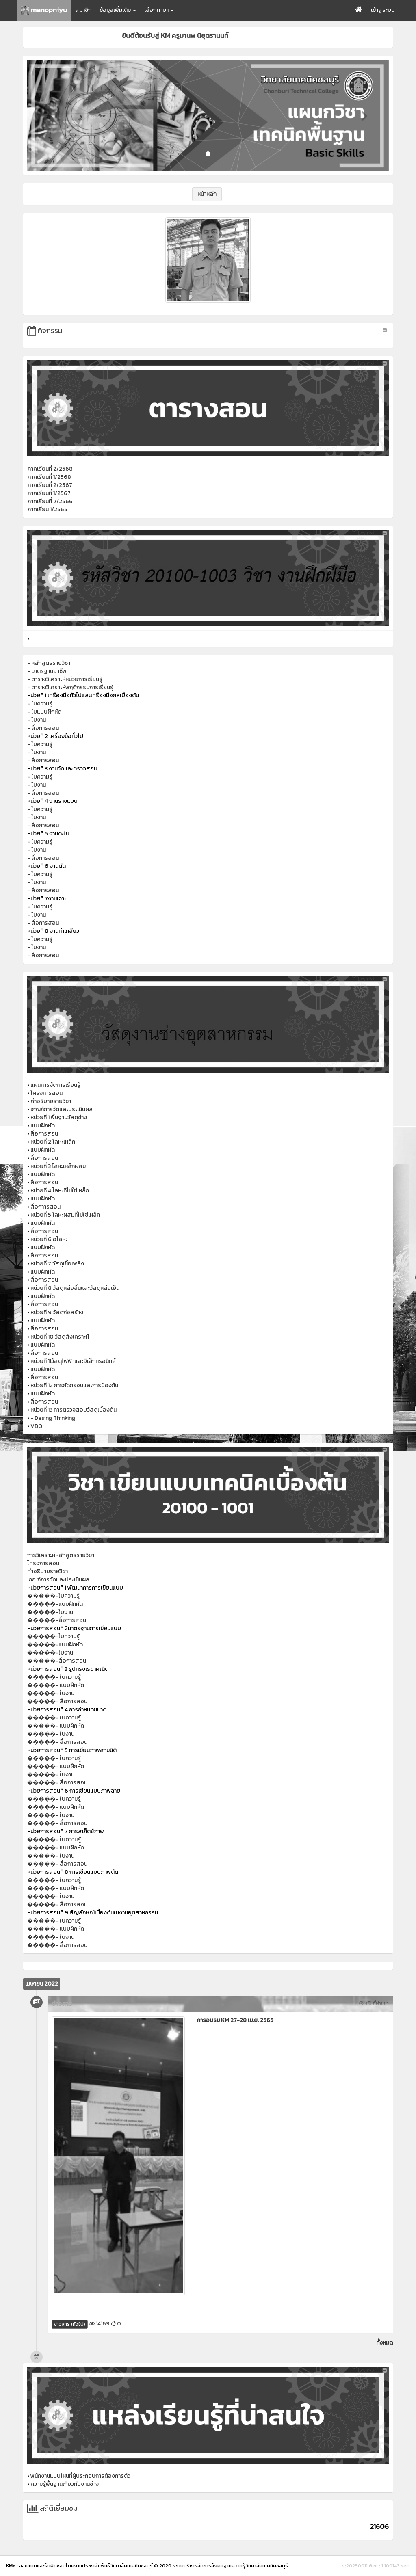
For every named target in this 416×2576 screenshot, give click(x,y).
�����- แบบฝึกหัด (55, 1685)
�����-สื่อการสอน (56, 1620)
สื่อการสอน (44, 1133)
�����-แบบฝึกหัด (55, 1604)
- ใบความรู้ (39, 703)
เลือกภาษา (159, 10)
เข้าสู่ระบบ (383, 10)
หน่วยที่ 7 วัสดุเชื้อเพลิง (57, 1263)
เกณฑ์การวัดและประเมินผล (61, 1109)
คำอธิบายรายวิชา (50, 1101)
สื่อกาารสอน (45, 1207)
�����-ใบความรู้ (53, 1596)
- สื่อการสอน (43, 728)
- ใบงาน (36, 720)
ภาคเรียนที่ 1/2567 (49, 493)
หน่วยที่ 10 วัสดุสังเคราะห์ (59, 1336)
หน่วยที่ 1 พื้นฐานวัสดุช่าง (58, 1117)
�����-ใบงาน (50, 1612)
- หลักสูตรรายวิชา (48, 663)
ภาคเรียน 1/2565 (47, 509)
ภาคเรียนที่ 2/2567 (49, 485)
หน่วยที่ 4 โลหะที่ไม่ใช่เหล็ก (59, 1190)
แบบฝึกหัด (42, 1125)
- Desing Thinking (52, 1418)
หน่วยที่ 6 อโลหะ (48, 1239)
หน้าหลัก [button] (207, 194)
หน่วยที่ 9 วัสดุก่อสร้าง (56, 1312)
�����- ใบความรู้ (54, 1677)
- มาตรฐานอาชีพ (47, 671)
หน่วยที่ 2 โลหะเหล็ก (52, 1142)
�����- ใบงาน (50, 1693)
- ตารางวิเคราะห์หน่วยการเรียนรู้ (64, 679)
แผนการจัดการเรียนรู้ (55, 1085)
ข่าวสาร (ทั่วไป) (69, 2324)
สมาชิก (83, 10)
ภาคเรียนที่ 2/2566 (50, 501)
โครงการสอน (46, 1093)
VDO (36, 1426)
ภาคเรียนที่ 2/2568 (50, 469)
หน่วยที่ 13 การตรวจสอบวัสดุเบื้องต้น (73, 1410)
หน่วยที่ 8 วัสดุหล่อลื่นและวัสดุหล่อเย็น (74, 1288)
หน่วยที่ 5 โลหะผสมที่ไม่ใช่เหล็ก (65, 1215)
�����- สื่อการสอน (57, 1701)
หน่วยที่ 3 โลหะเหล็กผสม (58, 1166)
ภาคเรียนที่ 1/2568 (49, 477)
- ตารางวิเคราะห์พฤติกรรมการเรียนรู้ (70, 687)
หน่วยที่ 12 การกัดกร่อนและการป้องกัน (74, 1385)
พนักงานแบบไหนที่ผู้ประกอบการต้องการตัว (80, 2476)
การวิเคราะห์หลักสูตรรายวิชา (60, 1555)
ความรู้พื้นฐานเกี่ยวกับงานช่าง (64, 2484)
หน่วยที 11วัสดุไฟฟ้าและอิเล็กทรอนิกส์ (73, 1361)
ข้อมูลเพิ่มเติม (118, 10)
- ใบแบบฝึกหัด (44, 711)
